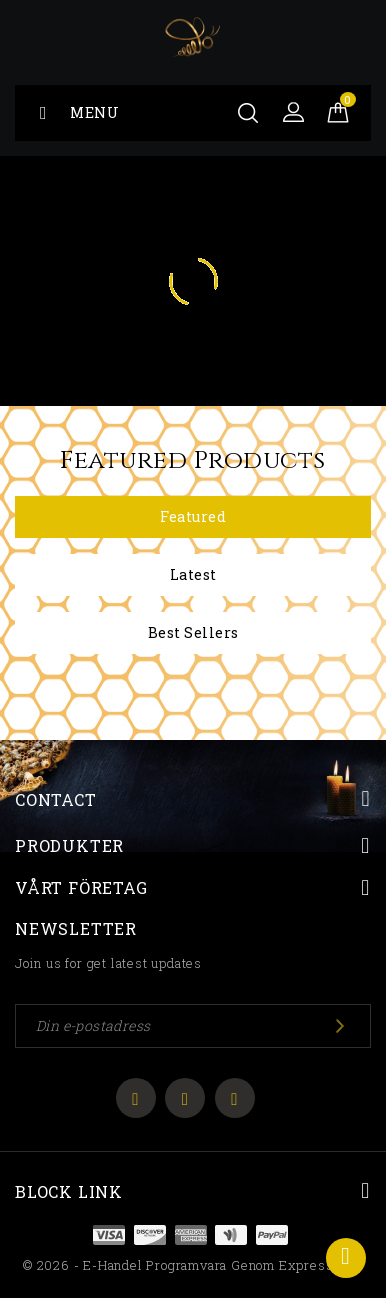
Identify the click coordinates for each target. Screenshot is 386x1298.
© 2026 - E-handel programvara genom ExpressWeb (193, 1265)
